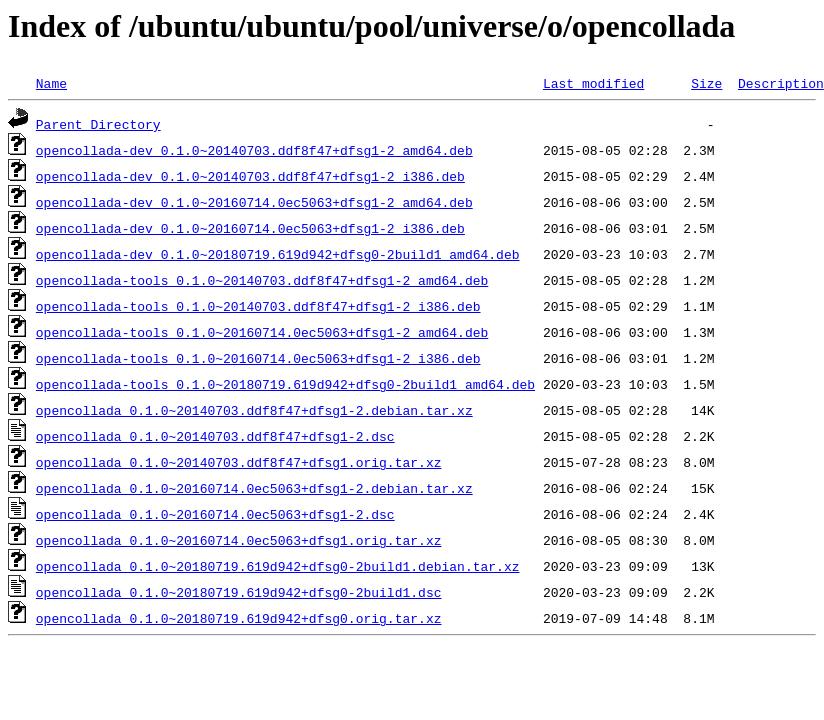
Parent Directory (98, 124)
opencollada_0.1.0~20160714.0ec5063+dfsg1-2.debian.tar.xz (254, 488)
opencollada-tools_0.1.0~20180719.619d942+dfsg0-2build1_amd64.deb (285, 384)
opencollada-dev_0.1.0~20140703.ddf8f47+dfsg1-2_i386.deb (250, 176)
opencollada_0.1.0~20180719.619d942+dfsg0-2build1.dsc (239, 592)
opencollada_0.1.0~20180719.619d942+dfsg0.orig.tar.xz (239, 618)
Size (706, 83)
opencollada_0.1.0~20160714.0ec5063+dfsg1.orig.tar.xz (239, 540)
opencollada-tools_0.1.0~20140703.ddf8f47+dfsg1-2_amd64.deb (262, 280)
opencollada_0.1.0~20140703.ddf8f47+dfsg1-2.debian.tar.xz (254, 410)
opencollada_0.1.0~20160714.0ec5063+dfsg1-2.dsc (215, 514)
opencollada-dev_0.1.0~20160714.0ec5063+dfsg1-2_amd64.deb (254, 202)
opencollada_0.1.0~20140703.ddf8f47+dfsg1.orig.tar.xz (239, 462)
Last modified (593, 83)
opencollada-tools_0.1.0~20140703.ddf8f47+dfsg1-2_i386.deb (258, 306)
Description (781, 83)
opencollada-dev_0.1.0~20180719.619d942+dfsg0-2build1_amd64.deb (278, 254)
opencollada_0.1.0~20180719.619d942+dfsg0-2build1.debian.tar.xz (278, 566)
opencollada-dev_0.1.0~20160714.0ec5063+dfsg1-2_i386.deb (250, 228)
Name (51, 83)
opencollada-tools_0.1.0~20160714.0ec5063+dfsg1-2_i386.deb (258, 358)
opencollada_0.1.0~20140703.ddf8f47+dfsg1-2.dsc (215, 436)
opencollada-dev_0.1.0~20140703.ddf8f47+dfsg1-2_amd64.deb (254, 150)
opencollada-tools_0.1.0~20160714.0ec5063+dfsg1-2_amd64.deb (262, 332)
